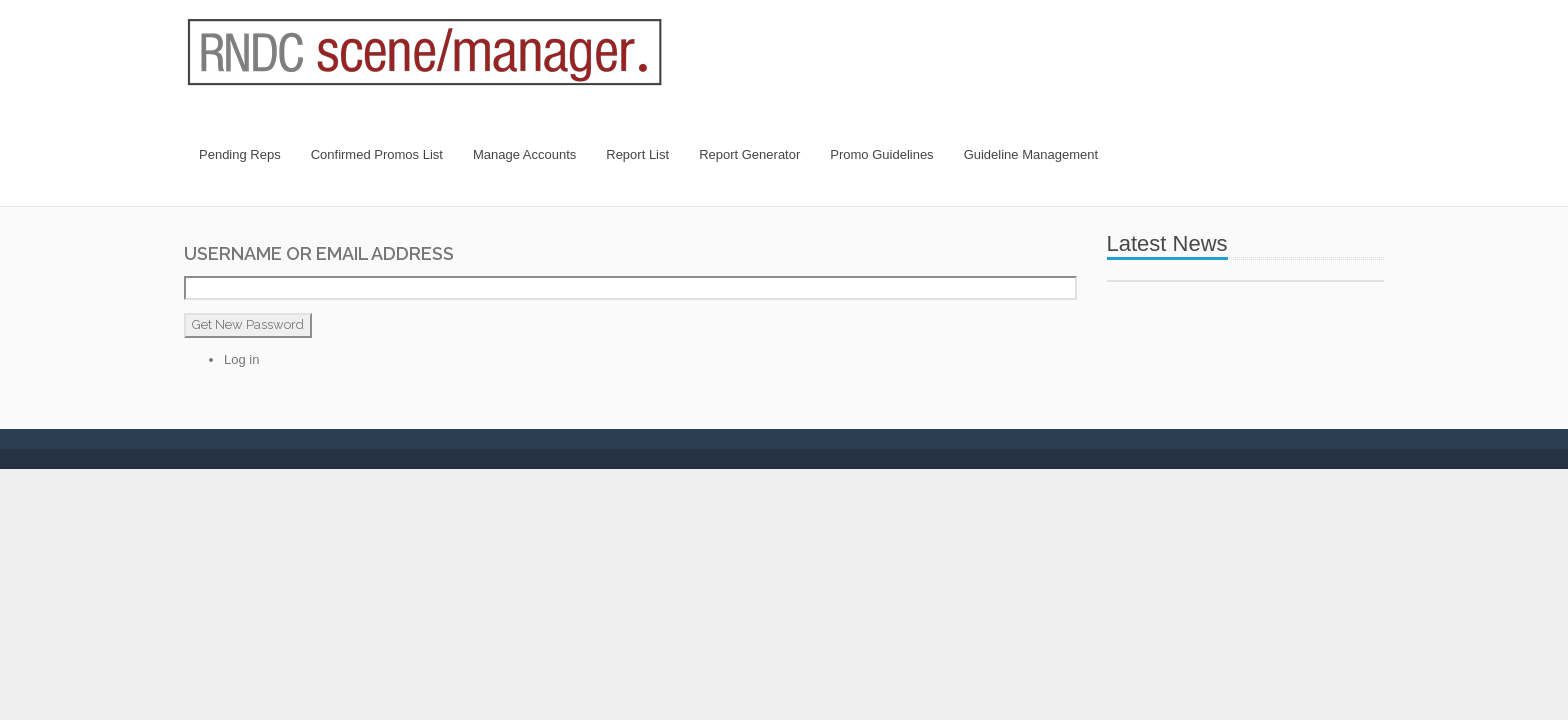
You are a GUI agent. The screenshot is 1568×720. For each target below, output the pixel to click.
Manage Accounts (524, 154)
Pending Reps (240, 154)
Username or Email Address (319, 253)
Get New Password (248, 324)
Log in (241, 359)
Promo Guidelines (881, 154)
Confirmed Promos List (377, 154)
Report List (637, 154)
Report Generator (749, 154)
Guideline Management (1031, 154)
